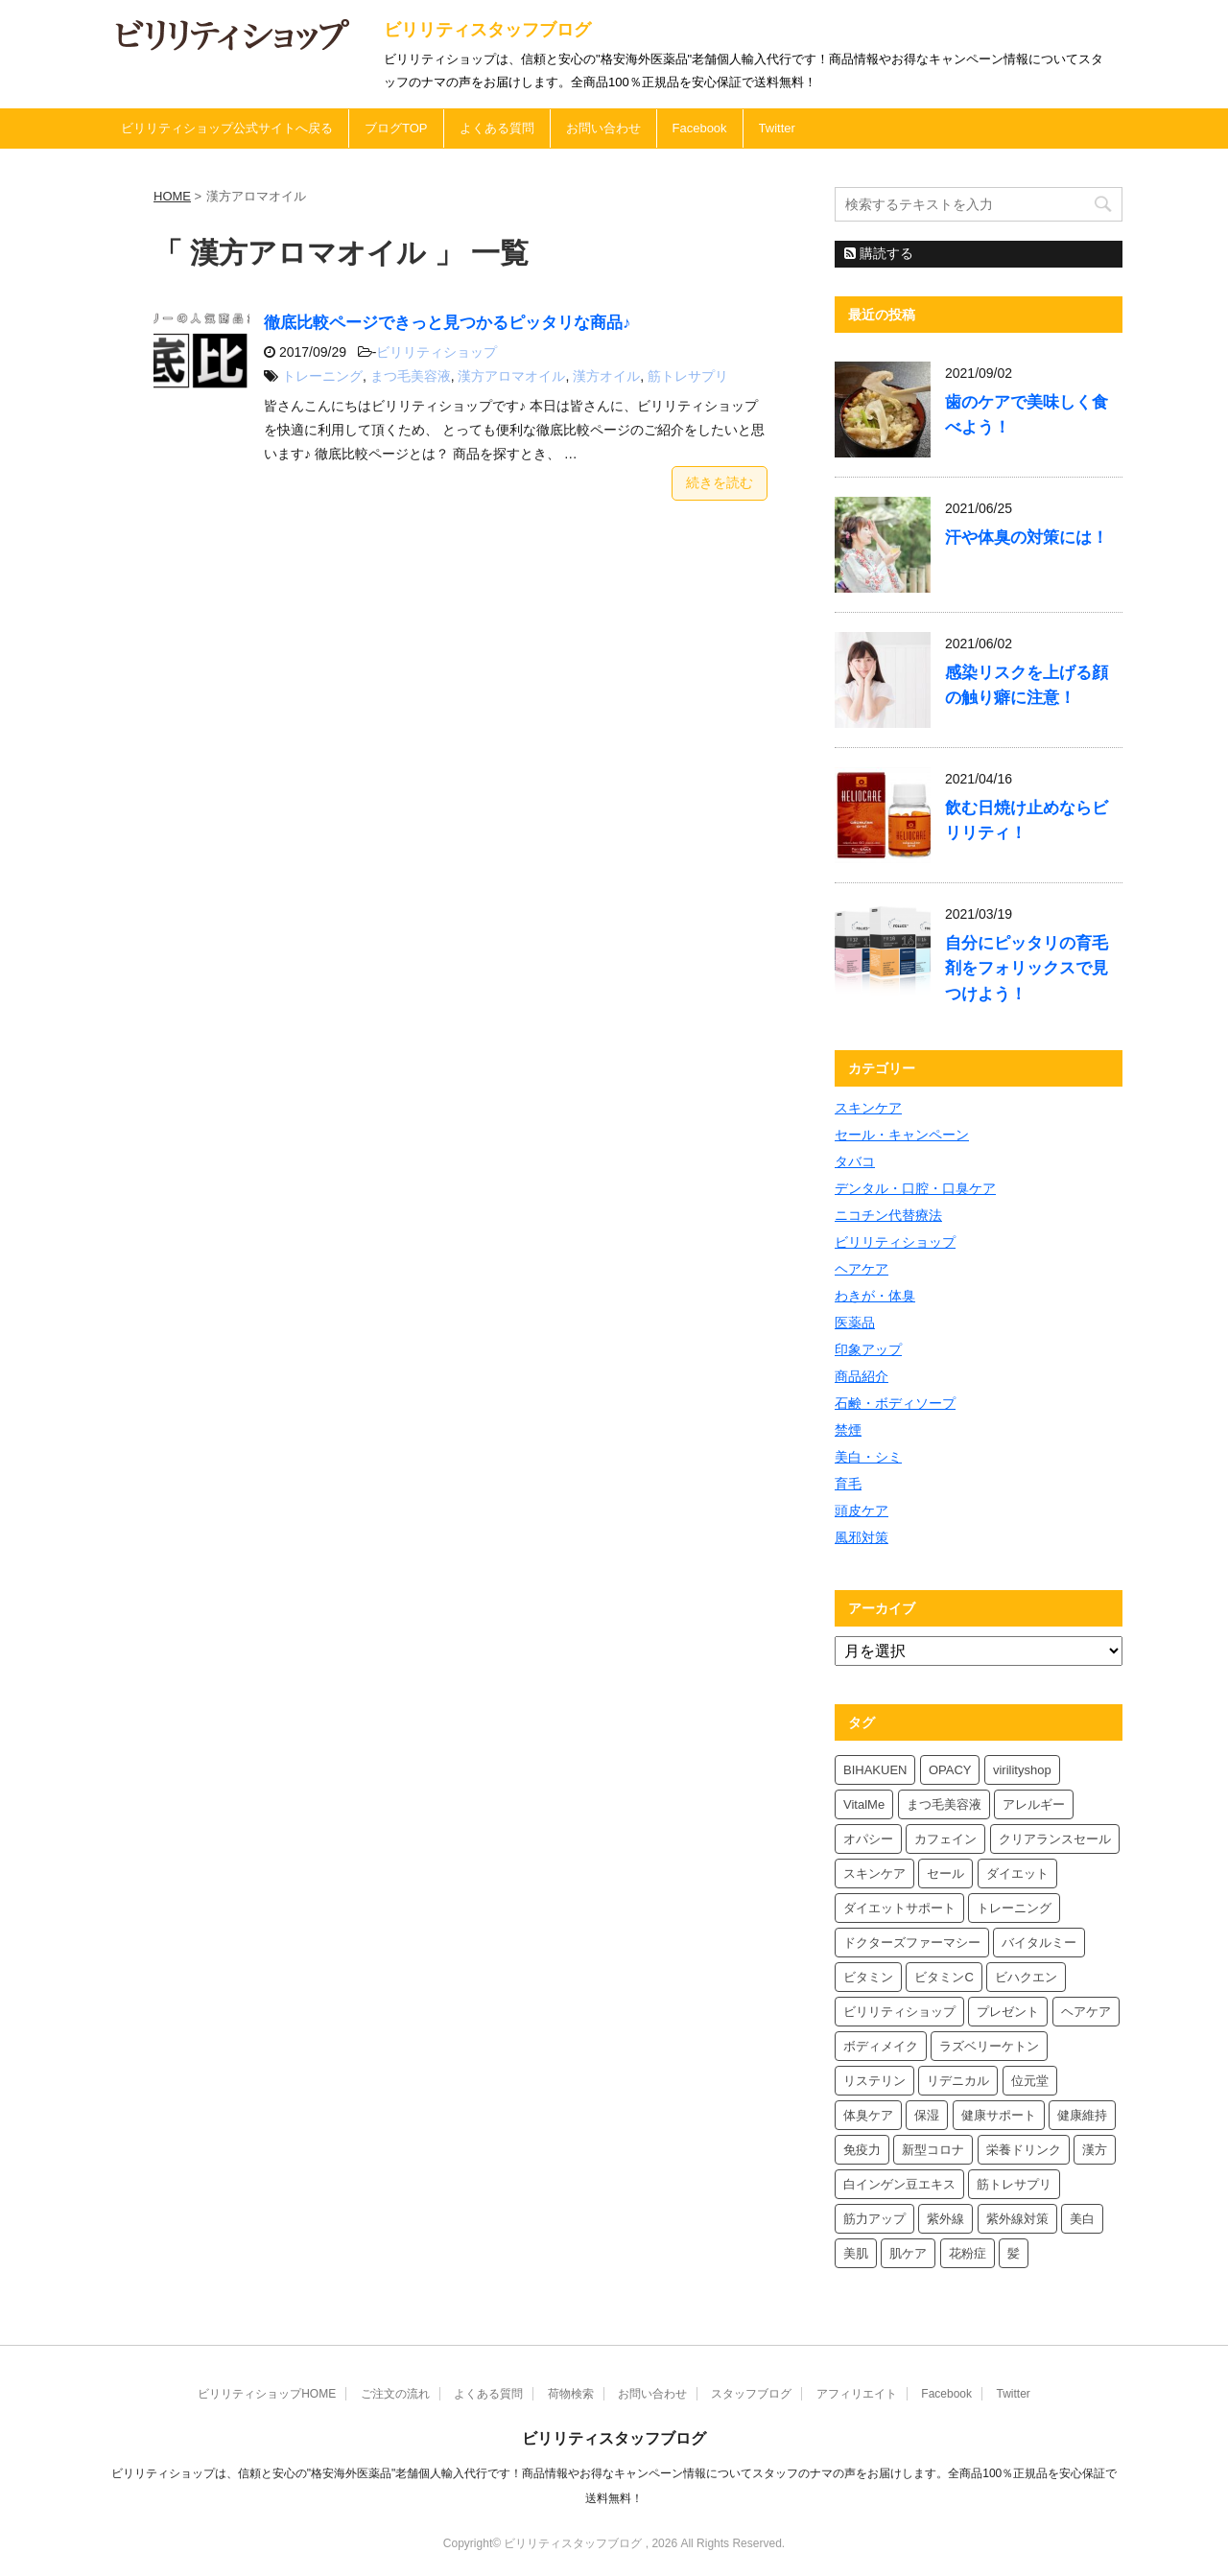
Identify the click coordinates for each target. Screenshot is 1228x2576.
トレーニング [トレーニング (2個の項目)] (1014, 1908)
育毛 (848, 1483)
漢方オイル (606, 376)
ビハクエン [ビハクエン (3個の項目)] (1026, 1977)
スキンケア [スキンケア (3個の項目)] (874, 1873)
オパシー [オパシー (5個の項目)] (868, 1839)
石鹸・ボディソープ (895, 1403)
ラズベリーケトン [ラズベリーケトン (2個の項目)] (989, 2046)
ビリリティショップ (436, 352)
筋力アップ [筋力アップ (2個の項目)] (874, 2219)
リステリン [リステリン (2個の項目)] (874, 2080)
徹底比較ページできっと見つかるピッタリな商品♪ (447, 323)
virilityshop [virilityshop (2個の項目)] (1022, 1770)
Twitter (777, 128)
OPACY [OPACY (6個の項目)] (950, 1770)
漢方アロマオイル (511, 376)
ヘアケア (861, 1268)
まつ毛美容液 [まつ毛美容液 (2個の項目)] (944, 1804)
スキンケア (868, 1107)
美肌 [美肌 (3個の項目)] (855, 2253)
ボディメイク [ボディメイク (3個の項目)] (880, 2046)
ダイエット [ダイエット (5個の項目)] (1017, 1873)
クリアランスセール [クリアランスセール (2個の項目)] (1055, 1839)
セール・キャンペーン (902, 1134)
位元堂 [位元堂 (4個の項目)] (1030, 2080)
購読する (878, 253)
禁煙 (848, 1430)
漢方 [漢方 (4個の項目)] (1094, 2150)
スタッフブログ (751, 2393)
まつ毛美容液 (410, 376)
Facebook (700, 128)
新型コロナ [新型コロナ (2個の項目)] (933, 2150)
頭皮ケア (861, 1510)
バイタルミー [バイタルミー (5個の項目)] (1039, 1942)
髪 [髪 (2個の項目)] (1013, 2253)
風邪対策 (861, 1537)
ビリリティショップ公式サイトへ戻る (227, 128)
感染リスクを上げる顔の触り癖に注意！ (1026, 685)
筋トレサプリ (688, 376)
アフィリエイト (856, 2393)
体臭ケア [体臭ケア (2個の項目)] (868, 2115)
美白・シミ (868, 1456)
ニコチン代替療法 (888, 1215)
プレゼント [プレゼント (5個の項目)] (1008, 2011)
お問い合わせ (603, 128)
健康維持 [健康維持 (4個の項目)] (1082, 2115)
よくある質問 (497, 128)
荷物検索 (571, 2393)
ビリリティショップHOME (267, 2393)
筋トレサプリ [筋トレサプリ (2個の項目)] (1014, 2184)
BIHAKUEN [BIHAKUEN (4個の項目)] (875, 1770)
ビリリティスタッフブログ (487, 29)
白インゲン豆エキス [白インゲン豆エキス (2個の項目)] (899, 2184)
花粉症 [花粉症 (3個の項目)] (967, 2253)
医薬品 (855, 1322)
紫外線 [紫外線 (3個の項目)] (945, 2219)
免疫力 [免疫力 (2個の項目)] (862, 2150)
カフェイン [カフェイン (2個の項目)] (945, 1839)
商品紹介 (861, 1376)
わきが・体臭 (875, 1295)
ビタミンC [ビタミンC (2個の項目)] (943, 1977)
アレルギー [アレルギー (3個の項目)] (1034, 1804)
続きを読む (719, 482)
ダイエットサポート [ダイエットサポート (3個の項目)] (899, 1908)
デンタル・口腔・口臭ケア (915, 1188)
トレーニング (322, 376)
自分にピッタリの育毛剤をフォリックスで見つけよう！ (1026, 968)
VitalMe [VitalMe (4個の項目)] (864, 1804)
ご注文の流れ (395, 2393)
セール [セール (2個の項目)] (945, 1873)
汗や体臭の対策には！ (1026, 537)
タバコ (855, 1161)
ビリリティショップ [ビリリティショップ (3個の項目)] (899, 2011)
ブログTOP (396, 128)
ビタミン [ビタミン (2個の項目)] (868, 1977)
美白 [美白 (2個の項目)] (1082, 2219)
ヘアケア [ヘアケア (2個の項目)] (1086, 2011)
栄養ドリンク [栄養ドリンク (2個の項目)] (1023, 2150)
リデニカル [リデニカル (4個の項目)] (958, 2080)
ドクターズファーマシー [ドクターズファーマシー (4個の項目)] (911, 1942)
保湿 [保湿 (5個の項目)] (926, 2115)
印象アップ (868, 1349)
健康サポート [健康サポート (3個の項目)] (998, 2115)
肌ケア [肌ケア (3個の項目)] (908, 2253)
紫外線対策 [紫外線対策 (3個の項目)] (1017, 2219)
